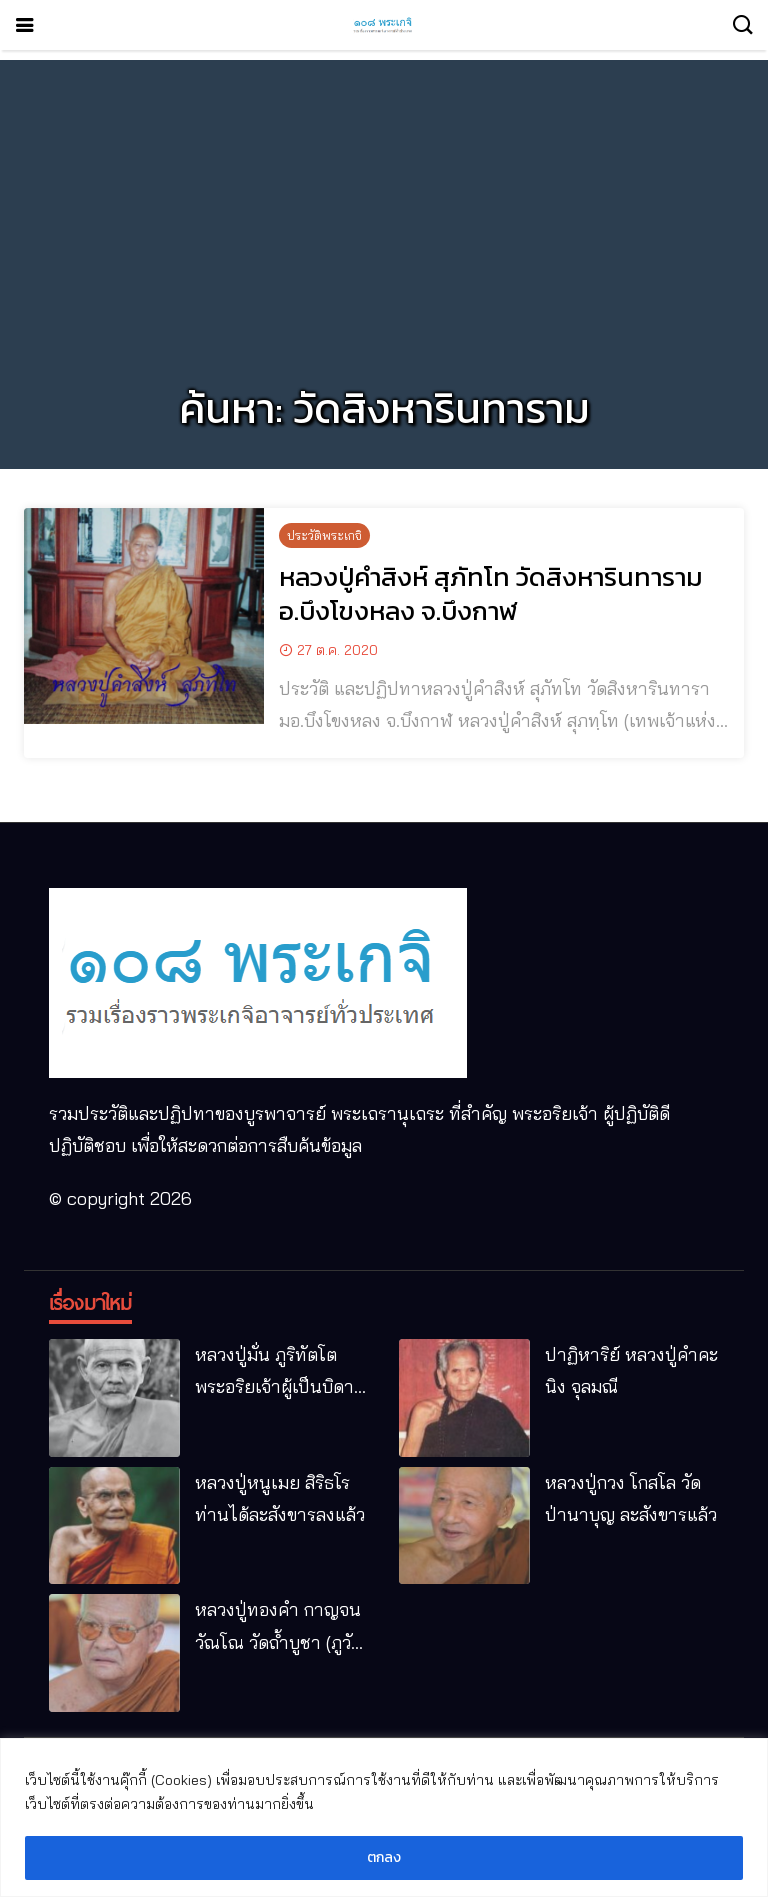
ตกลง (384, 1857)
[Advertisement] (384, 200)
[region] (384, 1817)
